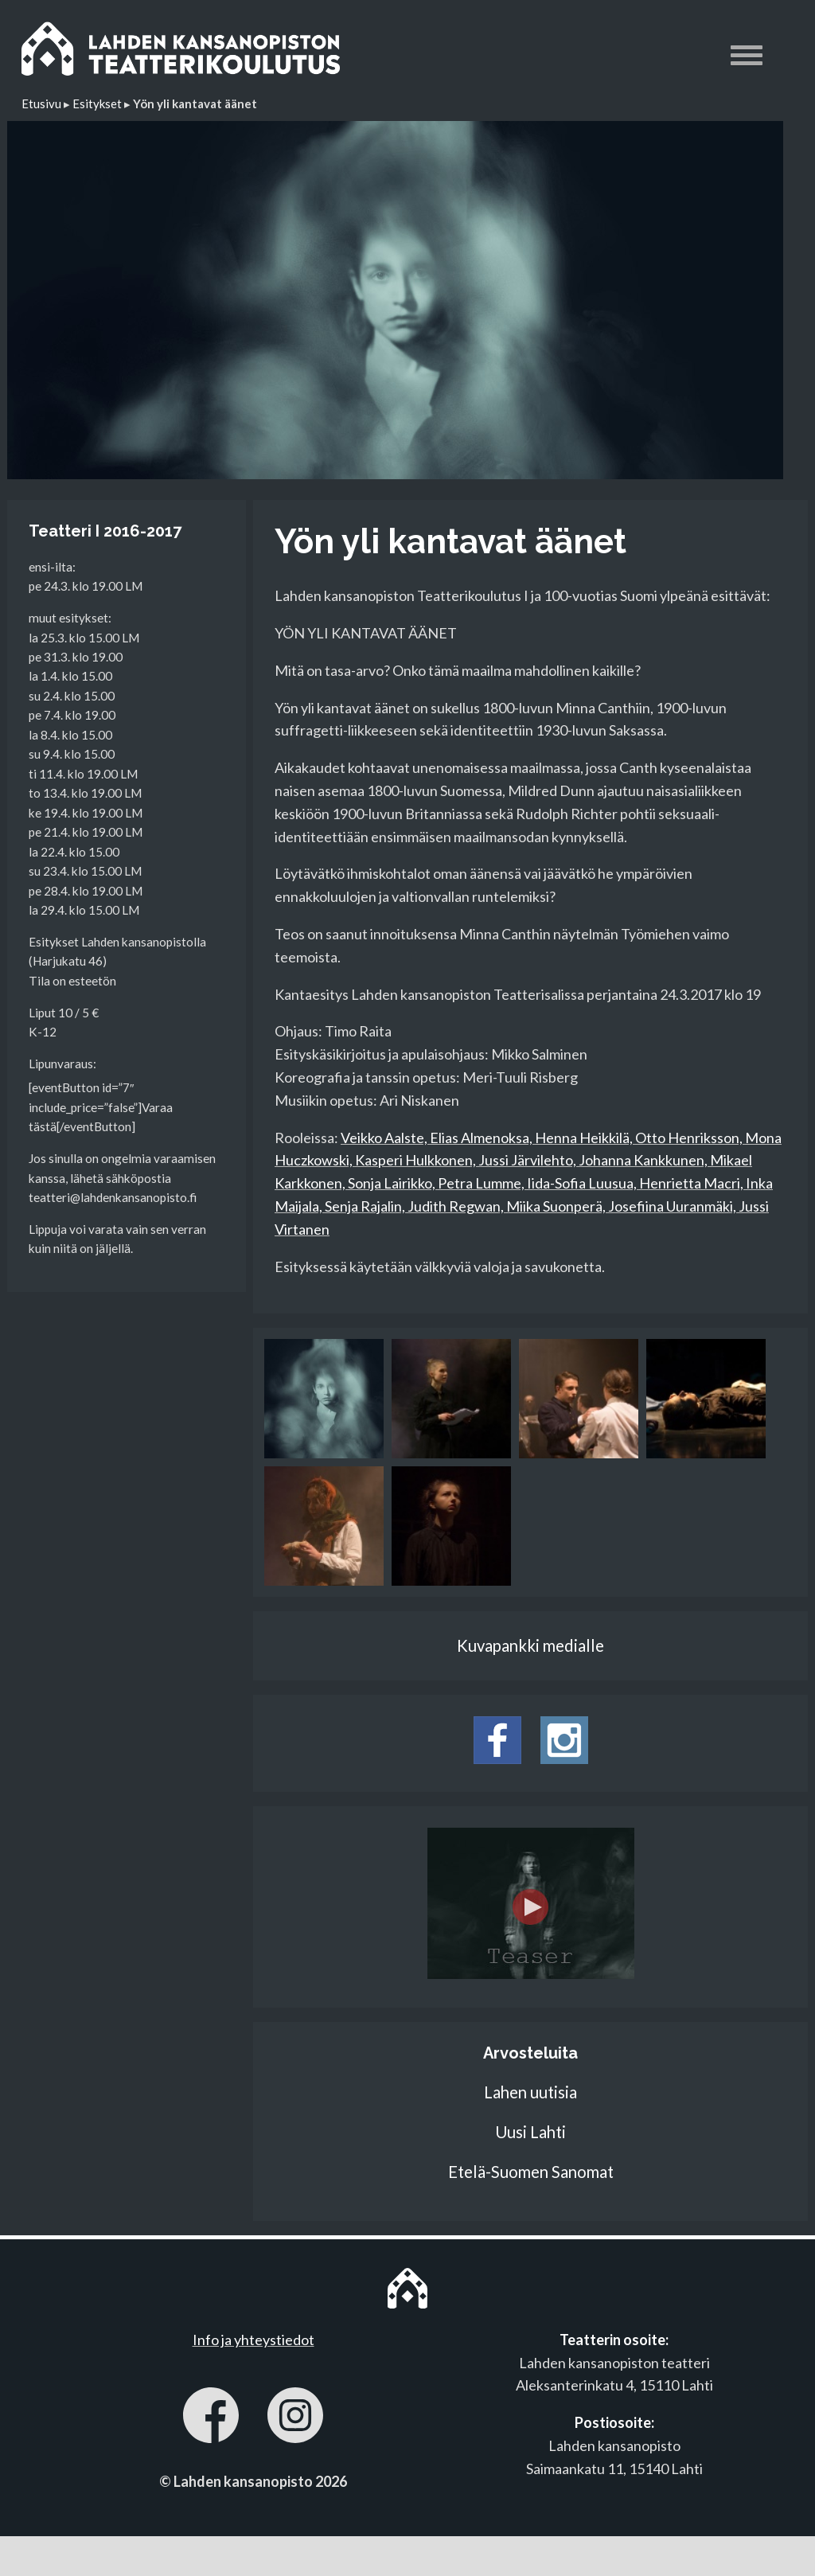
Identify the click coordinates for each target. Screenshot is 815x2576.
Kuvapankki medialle (530, 1645)
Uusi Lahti (530, 2131)
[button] (747, 58)
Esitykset (97, 103)
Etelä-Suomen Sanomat (531, 2171)
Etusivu (41, 103)
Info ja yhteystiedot (253, 2339)
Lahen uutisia (530, 2092)
